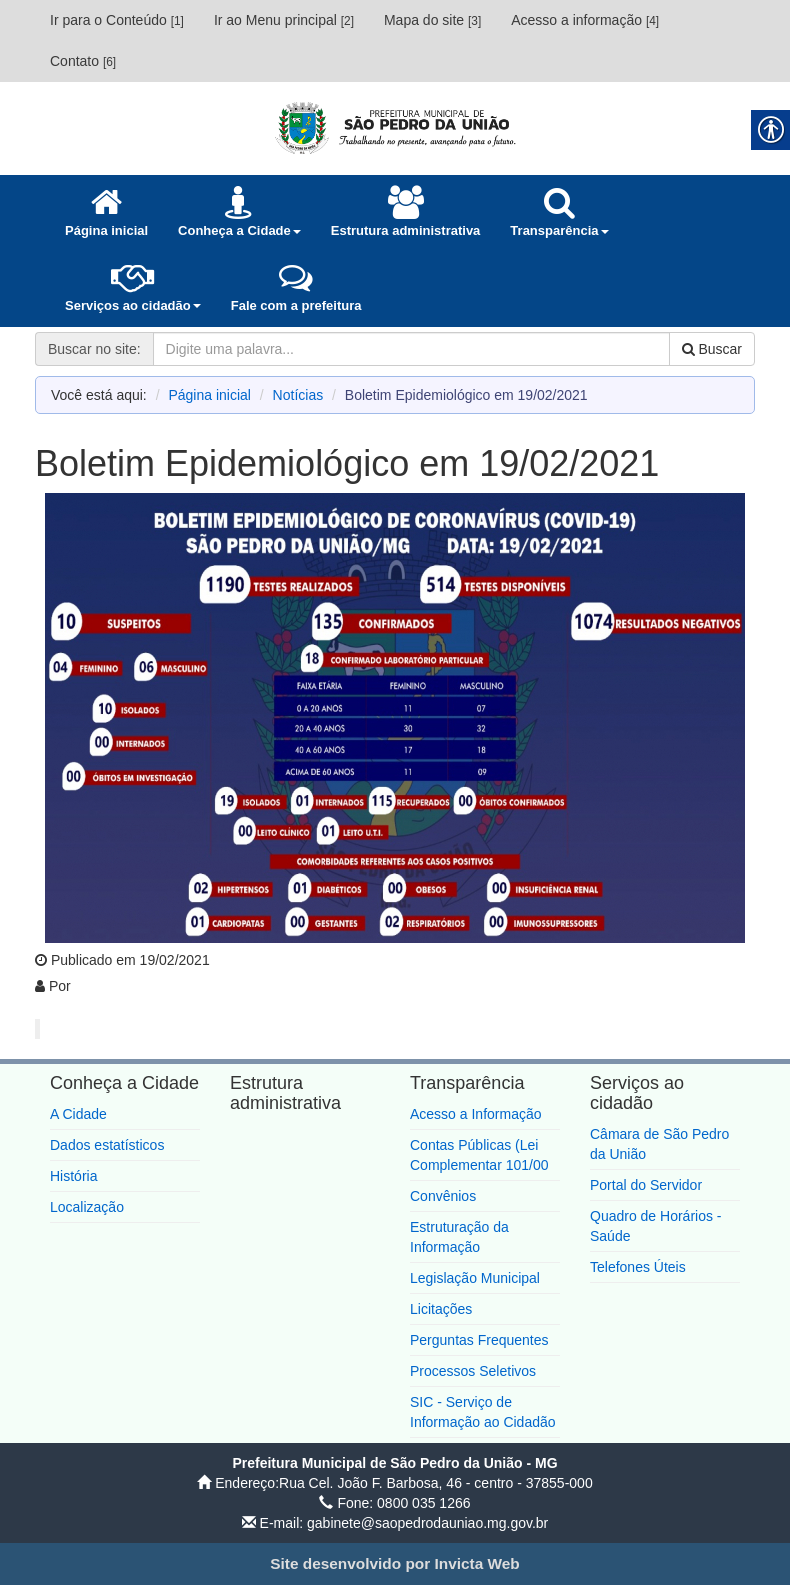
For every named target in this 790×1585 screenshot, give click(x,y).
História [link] (73, 1176)
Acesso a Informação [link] (476, 1114)
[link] (395, 127)
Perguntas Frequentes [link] (479, 1340)
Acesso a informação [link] (585, 20)
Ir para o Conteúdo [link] (117, 20)
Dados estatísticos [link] (107, 1145)
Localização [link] (87, 1207)
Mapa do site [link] (432, 20)
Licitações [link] (441, 1309)
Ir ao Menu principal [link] (284, 20)
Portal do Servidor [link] (646, 1185)
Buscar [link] (712, 349)
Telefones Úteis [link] (638, 1267)
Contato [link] (83, 61)
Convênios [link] (443, 1196)
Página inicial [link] (209, 395)
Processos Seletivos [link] (473, 1371)
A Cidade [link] (78, 1114)
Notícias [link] (298, 395)
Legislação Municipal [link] (475, 1278)
